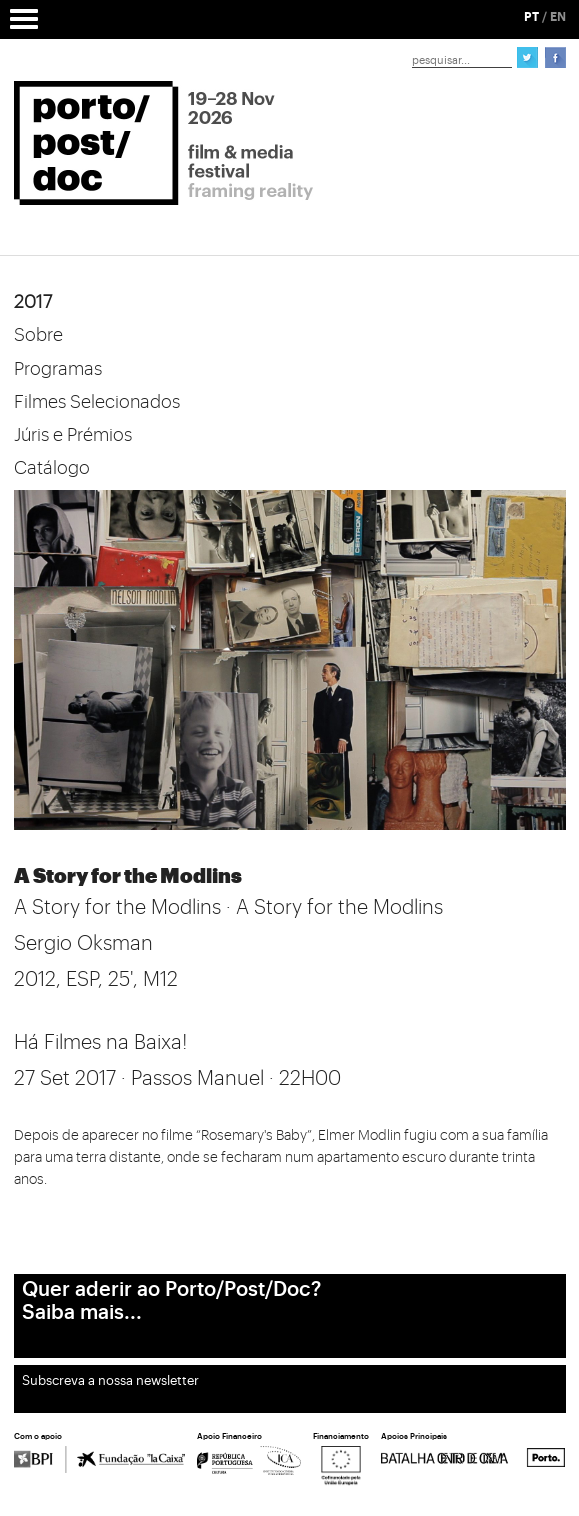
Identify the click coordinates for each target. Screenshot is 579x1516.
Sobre (38, 335)
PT (531, 17)
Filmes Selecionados (97, 402)
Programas (58, 369)
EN (558, 17)
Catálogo (52, 468)
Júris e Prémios (73, 435)
